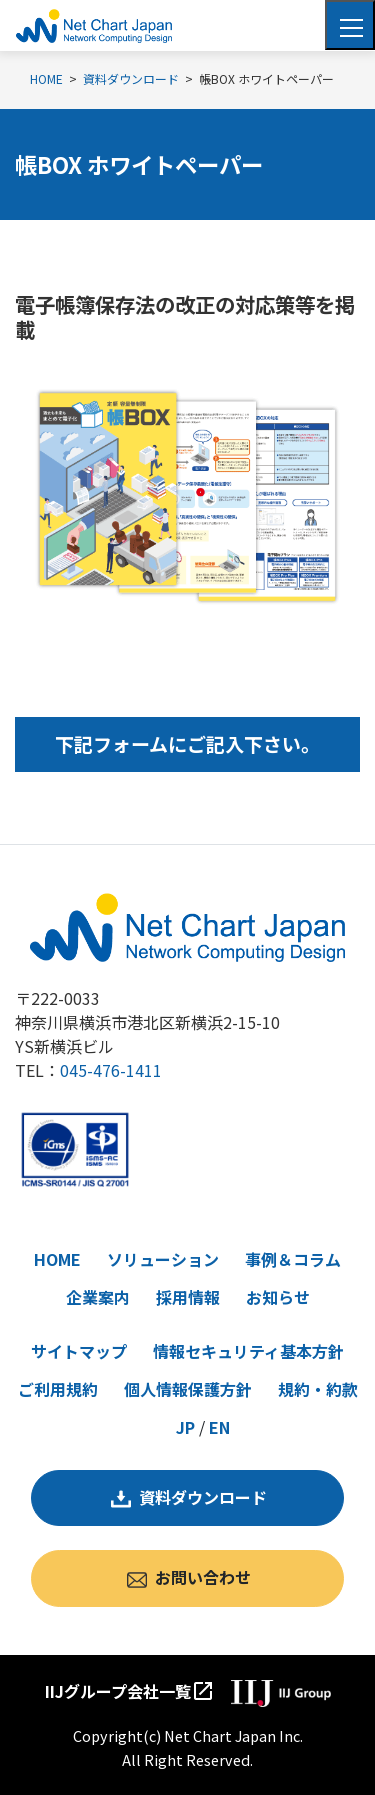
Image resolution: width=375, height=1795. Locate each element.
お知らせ (278, 1297)
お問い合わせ (203, 1577)
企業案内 (98, 1297)
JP (185, 1427)
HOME (57, 1259)
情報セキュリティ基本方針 (248, 1351)
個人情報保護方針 (188, 1389)
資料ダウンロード (203, 1497)
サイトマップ (79, 1351)
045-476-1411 (111, 1070)
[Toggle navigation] (350, 25)
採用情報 (188, 1297)
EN (219, 1427)
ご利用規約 (58, 1389)
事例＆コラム (293, 1259)
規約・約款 (318, 1389)
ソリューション (163, 1259)
